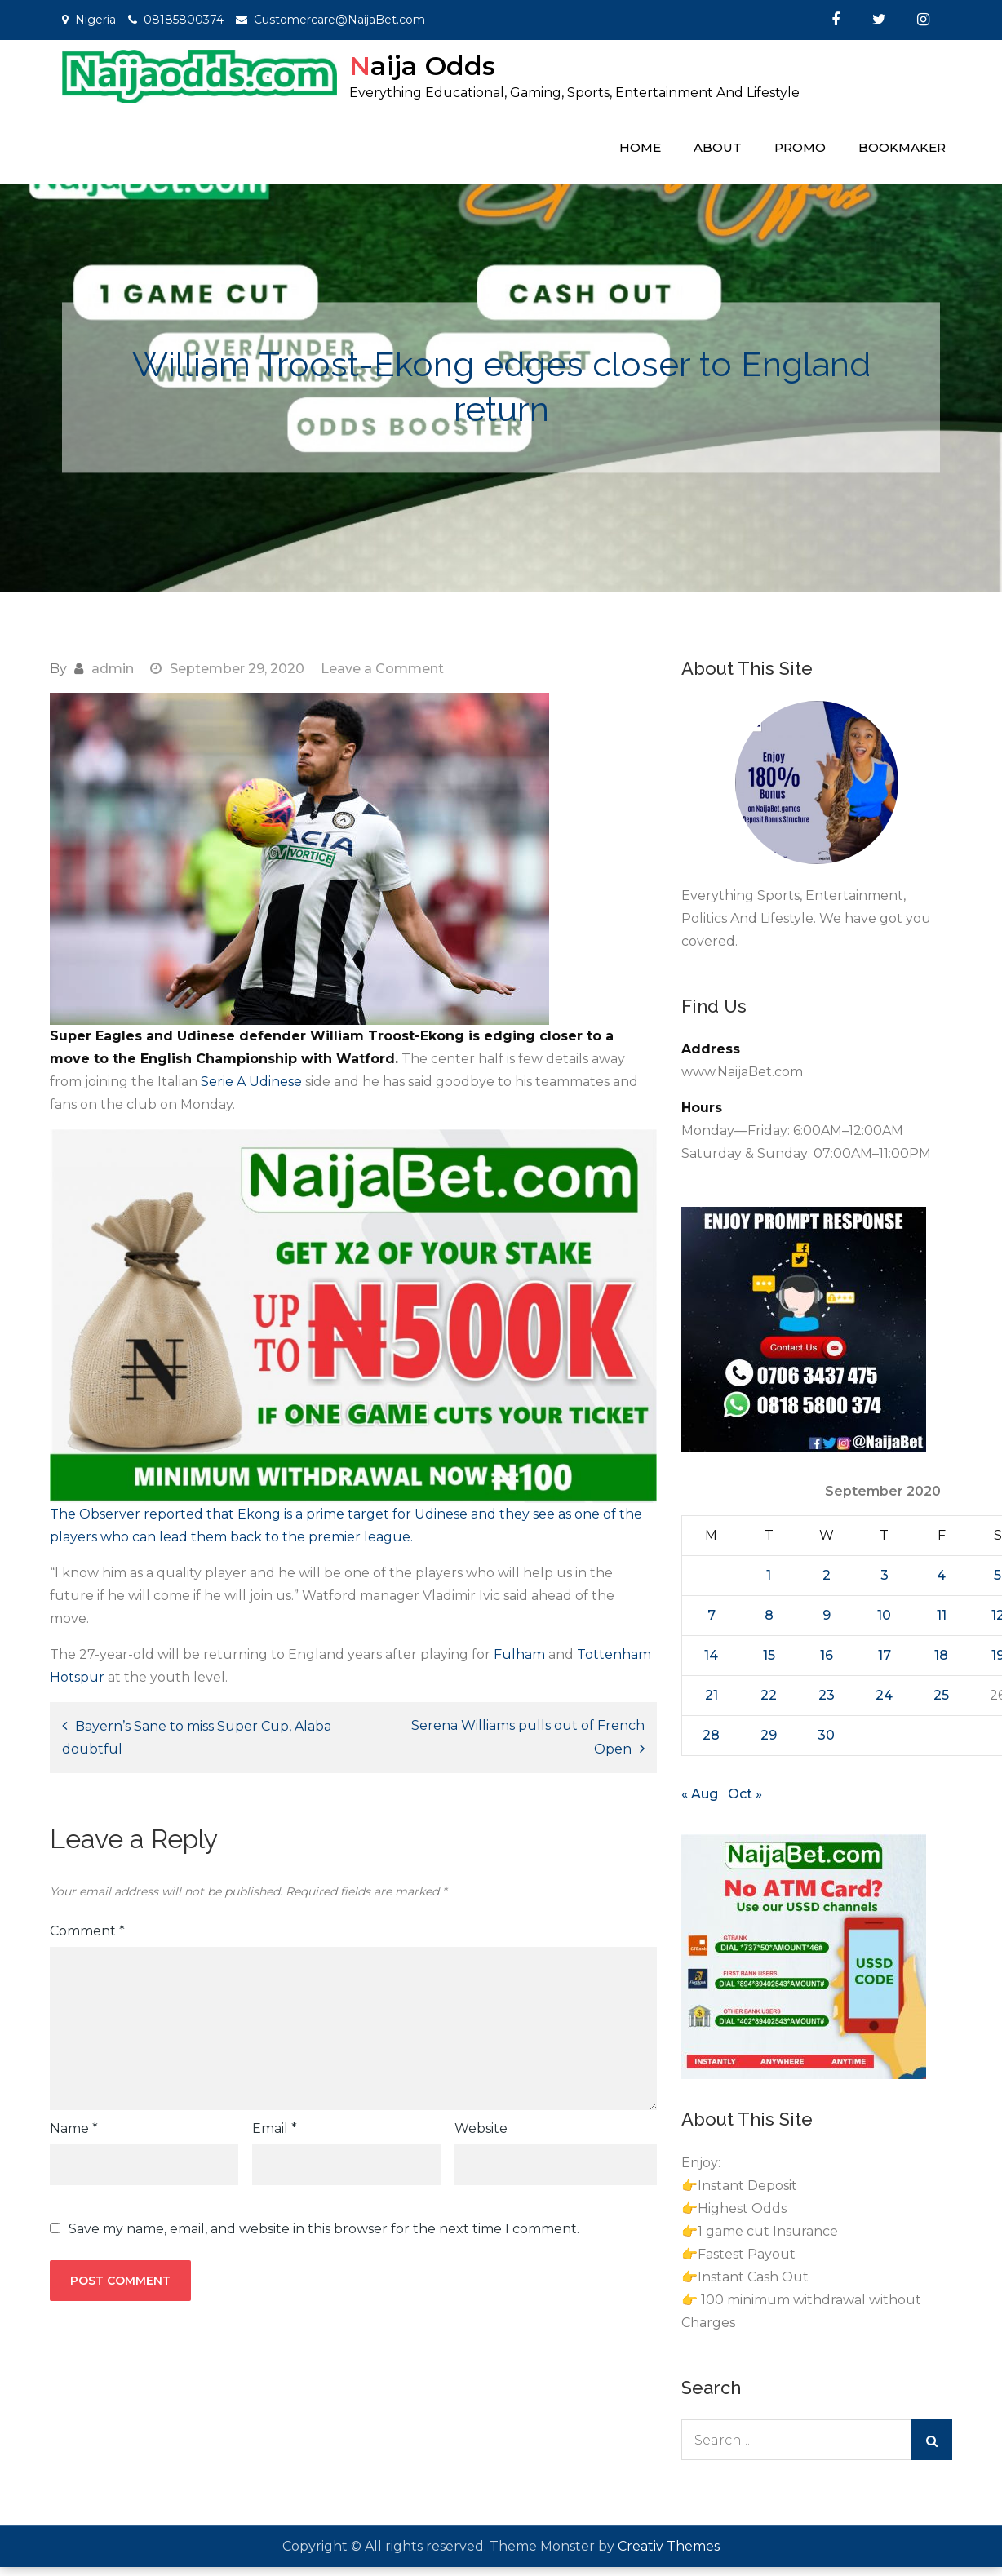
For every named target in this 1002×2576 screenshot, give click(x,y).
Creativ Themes (669, 2546)
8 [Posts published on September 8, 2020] (769, 1615)
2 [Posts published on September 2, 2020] (826, 1575)
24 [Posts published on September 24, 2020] (884, 1695)
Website (481, 2128)
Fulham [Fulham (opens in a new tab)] (519, 1654)
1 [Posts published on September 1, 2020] (768, 1575)
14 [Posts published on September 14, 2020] (711, 1655)
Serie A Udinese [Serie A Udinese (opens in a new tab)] (253, 1081)
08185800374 (184, 19)
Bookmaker (902, 147)
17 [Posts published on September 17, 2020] (884, 1655)
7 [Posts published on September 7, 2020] (711, 1615)
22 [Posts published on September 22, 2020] (768, 1695)
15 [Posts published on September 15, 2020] (769, 1655)
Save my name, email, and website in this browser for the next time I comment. (324, 2229)
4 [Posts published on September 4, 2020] (941, 1575)
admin (112, 668)
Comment (87, 1931)
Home (640, 147)
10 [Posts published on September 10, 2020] (884, 1615)
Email (274, 2128)
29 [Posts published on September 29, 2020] (768, 1735)
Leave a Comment (382, 668)
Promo (800, 147)
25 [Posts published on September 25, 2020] (941, 1695)
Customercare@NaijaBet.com (339, 19)
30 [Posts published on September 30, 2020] (826, 1735)
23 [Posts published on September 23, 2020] (826, 1695)
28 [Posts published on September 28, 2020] (711, 1735)
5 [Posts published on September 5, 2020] (997, 1575)
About (718, 147)
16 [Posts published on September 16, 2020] (826, 1655)
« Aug (699, 1794)
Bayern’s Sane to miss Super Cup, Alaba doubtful (196, 1737)
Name (74, 2128)
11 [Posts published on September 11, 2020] (942, 1615)
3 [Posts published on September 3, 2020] (884, 1575)
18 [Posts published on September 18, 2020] (941, 1655)
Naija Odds (422, 66)
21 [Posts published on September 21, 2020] (711, 1695)
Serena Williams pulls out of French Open (528, 1737)
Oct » (745, 1794)
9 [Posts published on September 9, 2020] (826, 1615)
